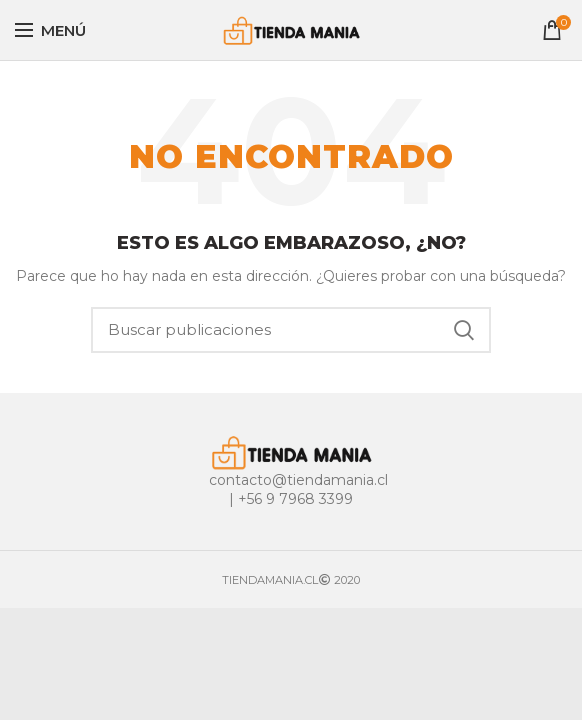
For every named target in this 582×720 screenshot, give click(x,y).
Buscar (464, 330)
